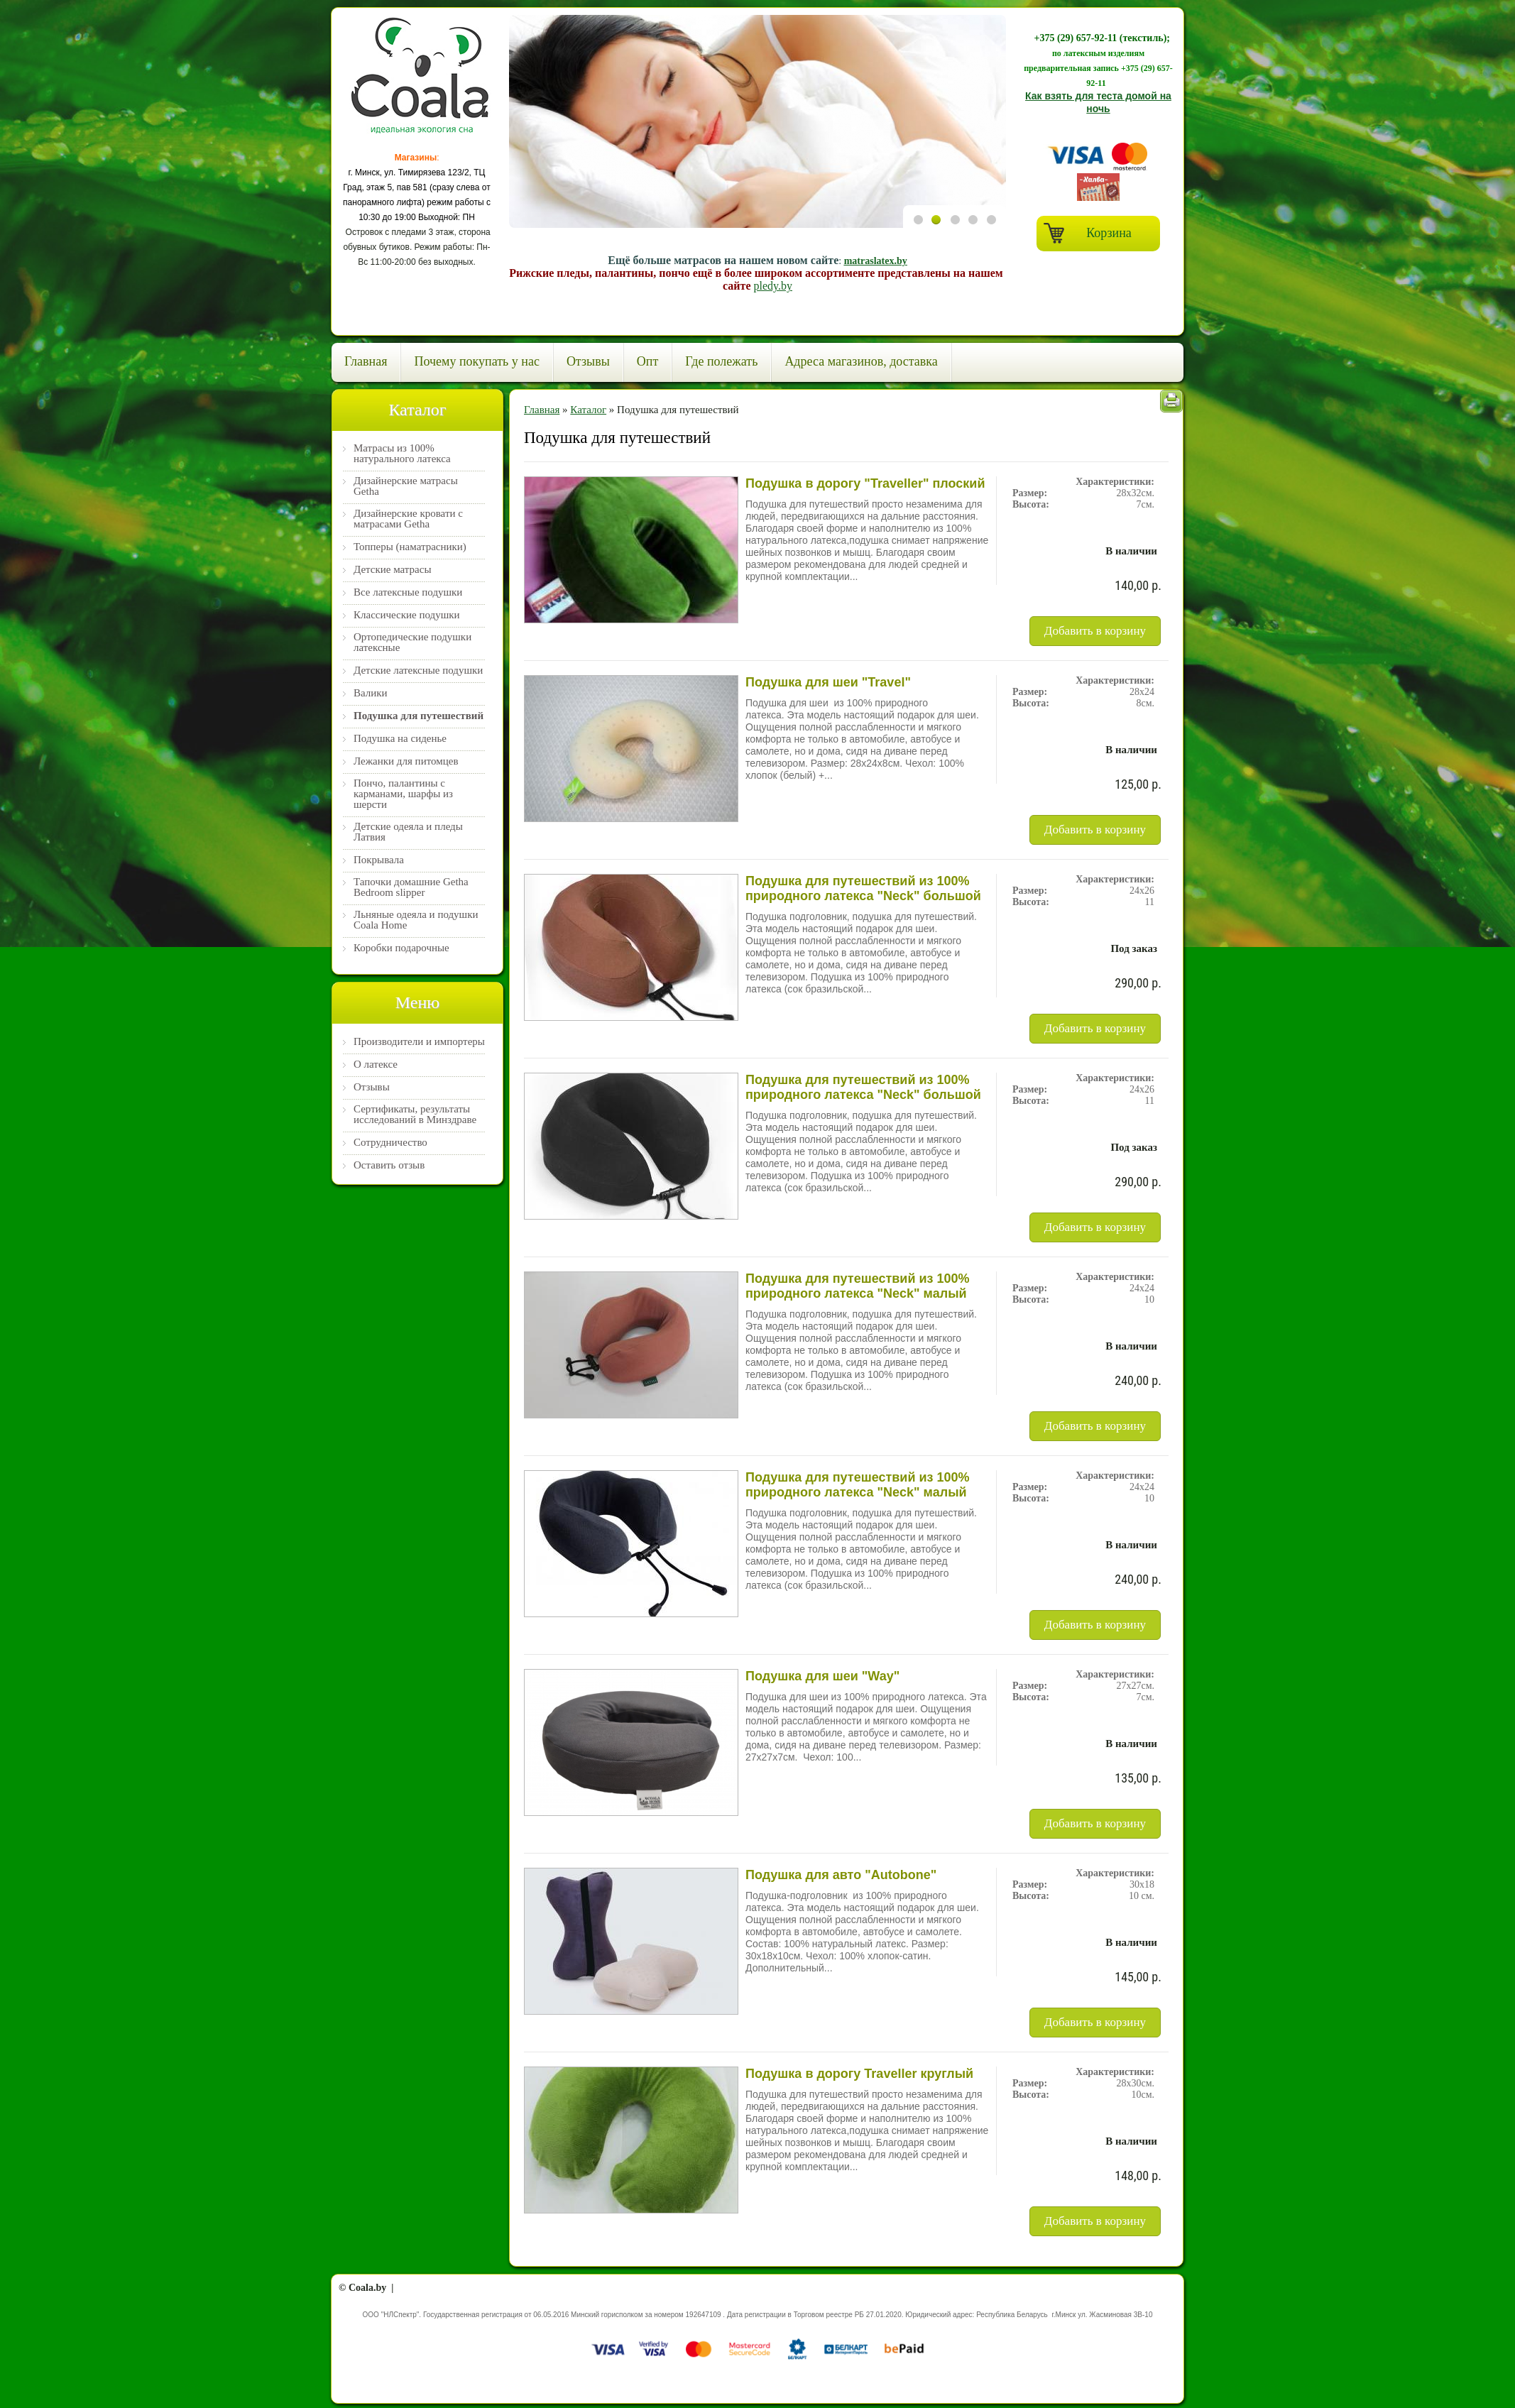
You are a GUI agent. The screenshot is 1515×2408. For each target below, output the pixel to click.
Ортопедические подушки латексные (412, 642)
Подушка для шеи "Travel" (828, 682)
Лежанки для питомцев (406, 761)
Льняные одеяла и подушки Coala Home (416, 920)
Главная (365, 361)
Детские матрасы (392, 569)
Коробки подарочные (401, 948)
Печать (1171, 401)
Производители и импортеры (419, 1041)
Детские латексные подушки (418, 670)
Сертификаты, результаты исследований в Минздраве (415, 1114)
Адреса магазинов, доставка (860, 361)
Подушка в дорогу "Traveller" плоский (865, 483)
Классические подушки (407, 615)
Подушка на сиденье (400, 738)
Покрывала (379, 860)
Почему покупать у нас (476, 361)
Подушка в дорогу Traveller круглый (859, 2074)
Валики (371, 693)
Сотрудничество (390, 1142)
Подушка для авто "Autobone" (840, 1875)
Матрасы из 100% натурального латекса (402, 453)
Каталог (588, 409)
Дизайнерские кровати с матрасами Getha (408, 519)
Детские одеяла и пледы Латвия (408, 832)
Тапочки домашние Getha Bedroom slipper (411, 887)
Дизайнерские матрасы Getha (406, 486)
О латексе (376, 1064)
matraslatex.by (875, 261)
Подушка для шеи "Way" (822, 1676)
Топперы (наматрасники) (410, 547)
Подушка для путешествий (418, 716)
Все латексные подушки (408, 592)
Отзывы (588, 361)
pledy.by (772, 286)
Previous (918, 319)
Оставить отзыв (389, 1165)
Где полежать (721, 361)
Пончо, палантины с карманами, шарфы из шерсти (403, 794)
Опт (648, 361)
